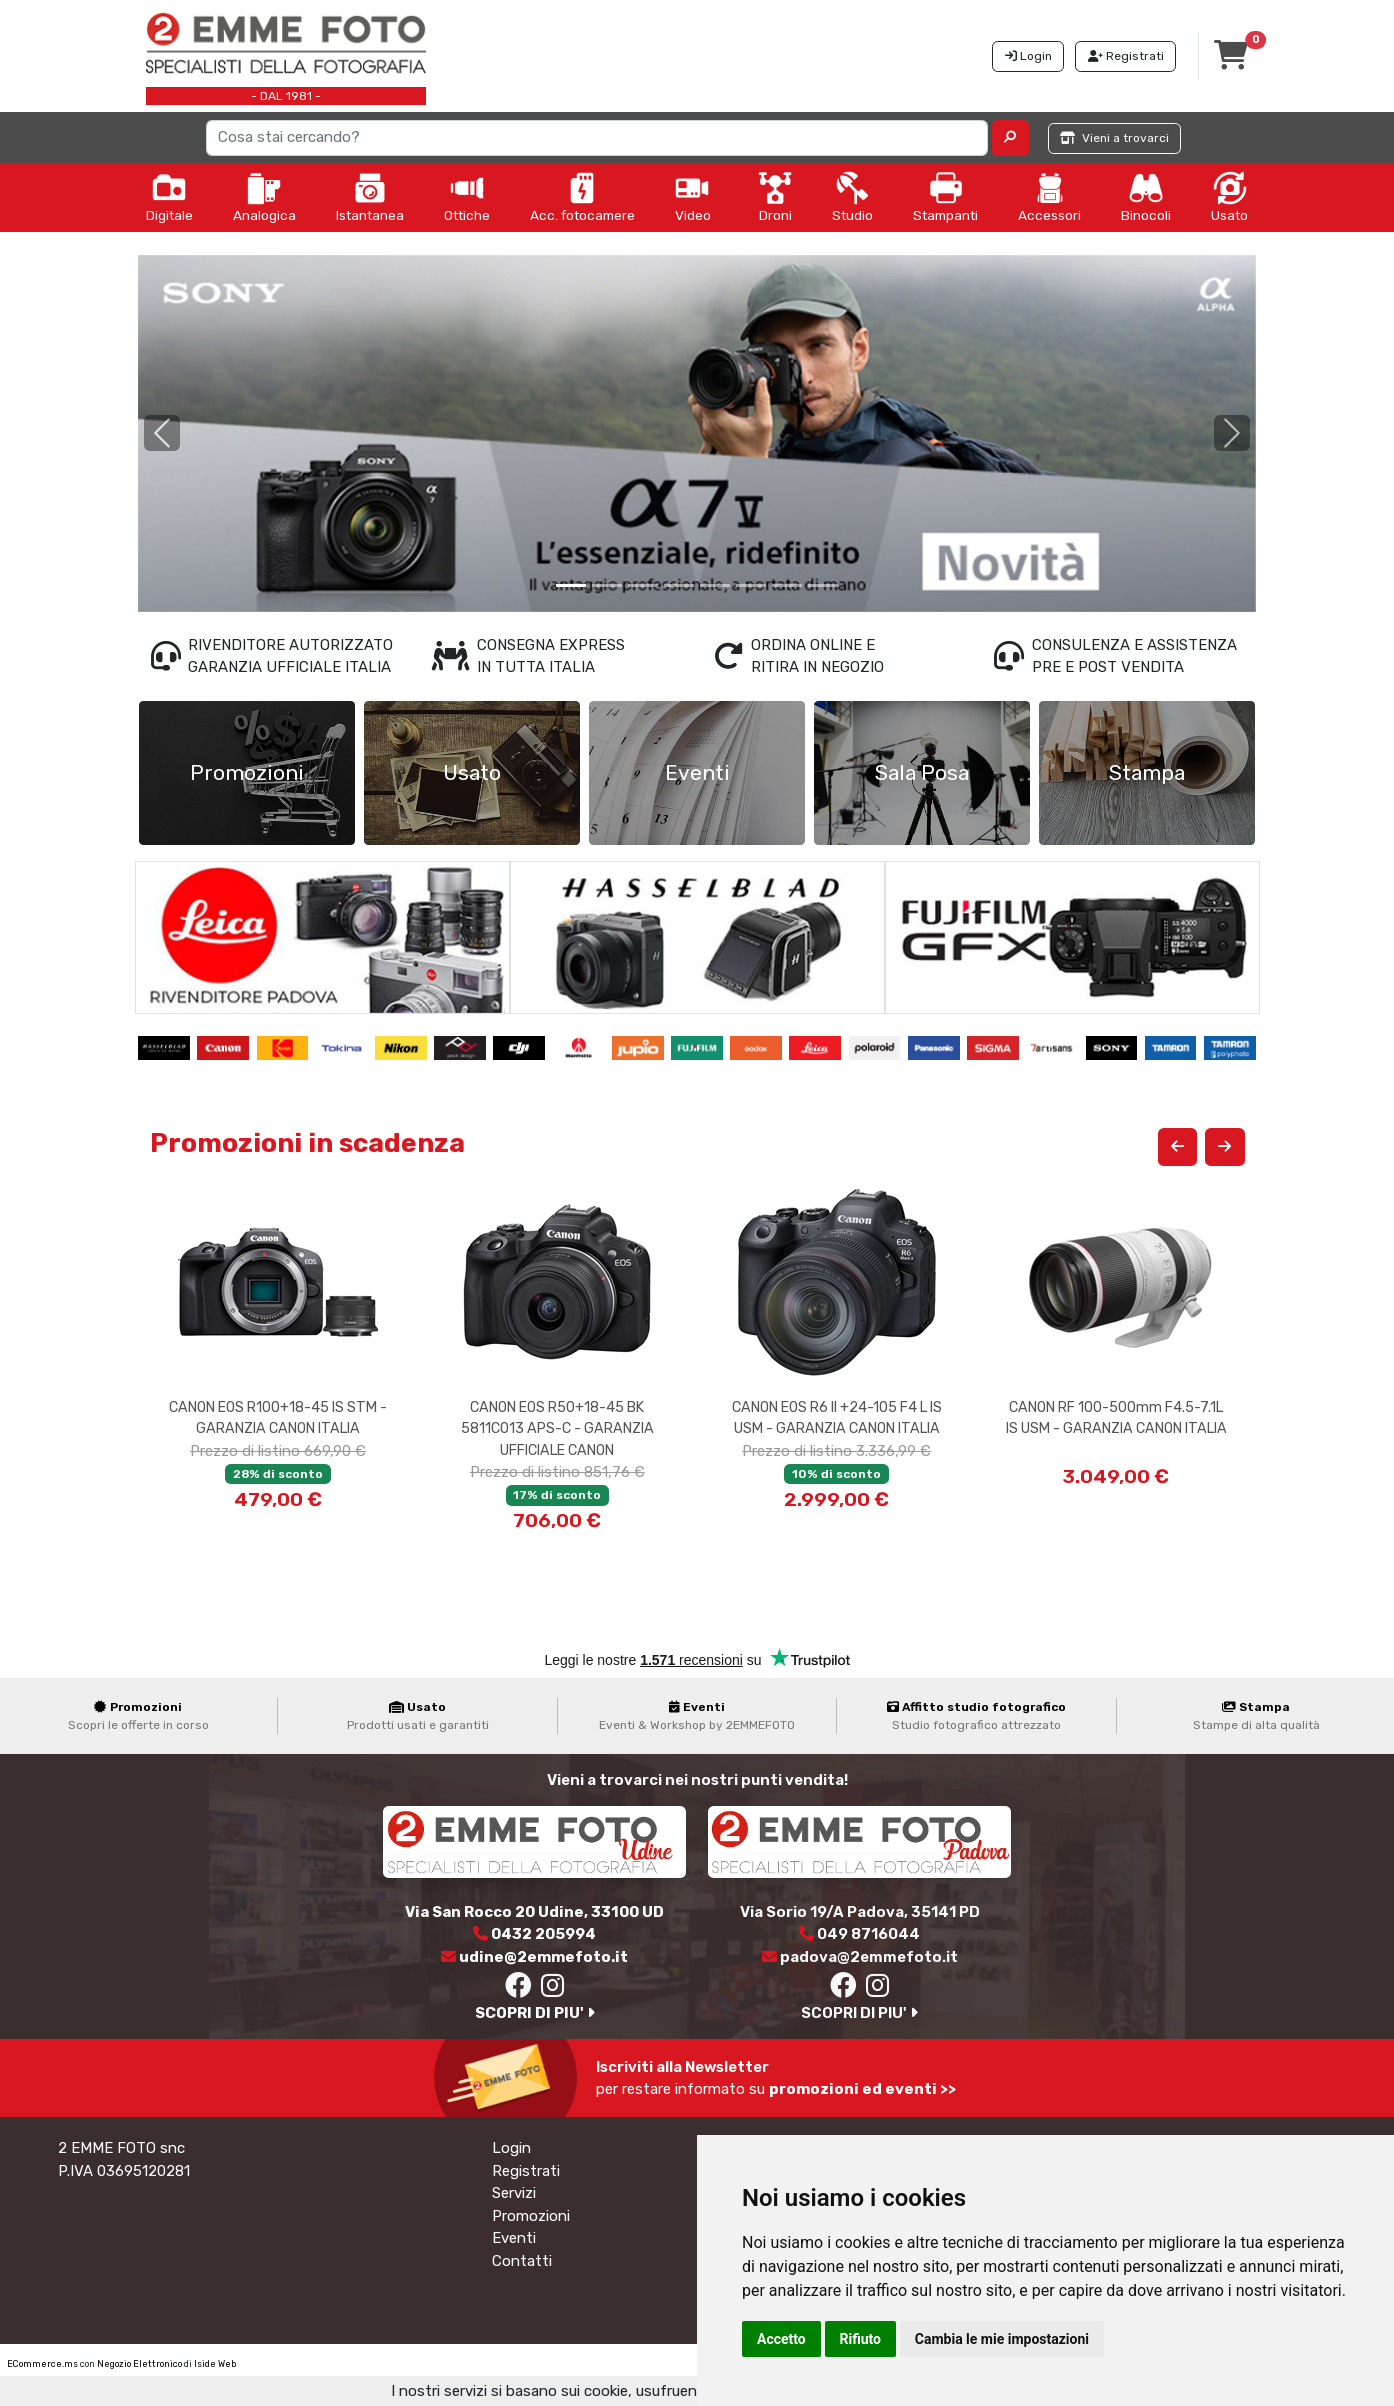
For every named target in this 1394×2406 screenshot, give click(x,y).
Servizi (514, 2193)
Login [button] (1028, 56)
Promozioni (531, 2216)
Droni (775, 197)
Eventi (514, 2238)
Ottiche (467, 197)
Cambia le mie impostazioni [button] (1002, 2339)
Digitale (169, 197)
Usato (1229, 197)
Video (693, 197)
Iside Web (215, 2364)
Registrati (526, 2171)
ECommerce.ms (42, 2364)
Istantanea (370, 197)
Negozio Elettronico (139, 2364)
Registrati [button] (1126, 56)
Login (511, 2148)
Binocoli (1146, 197)
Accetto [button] (781, 2339)
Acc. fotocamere (582, 197)
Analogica (264, 197)
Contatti (522, 2261)
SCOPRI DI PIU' (535, 2013)
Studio (852, 197)
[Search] (597, 138)
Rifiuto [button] (861, 2339)
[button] (1010, 138)
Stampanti (945, 197)
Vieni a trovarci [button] (1114, 138)
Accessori (1049, 197)
